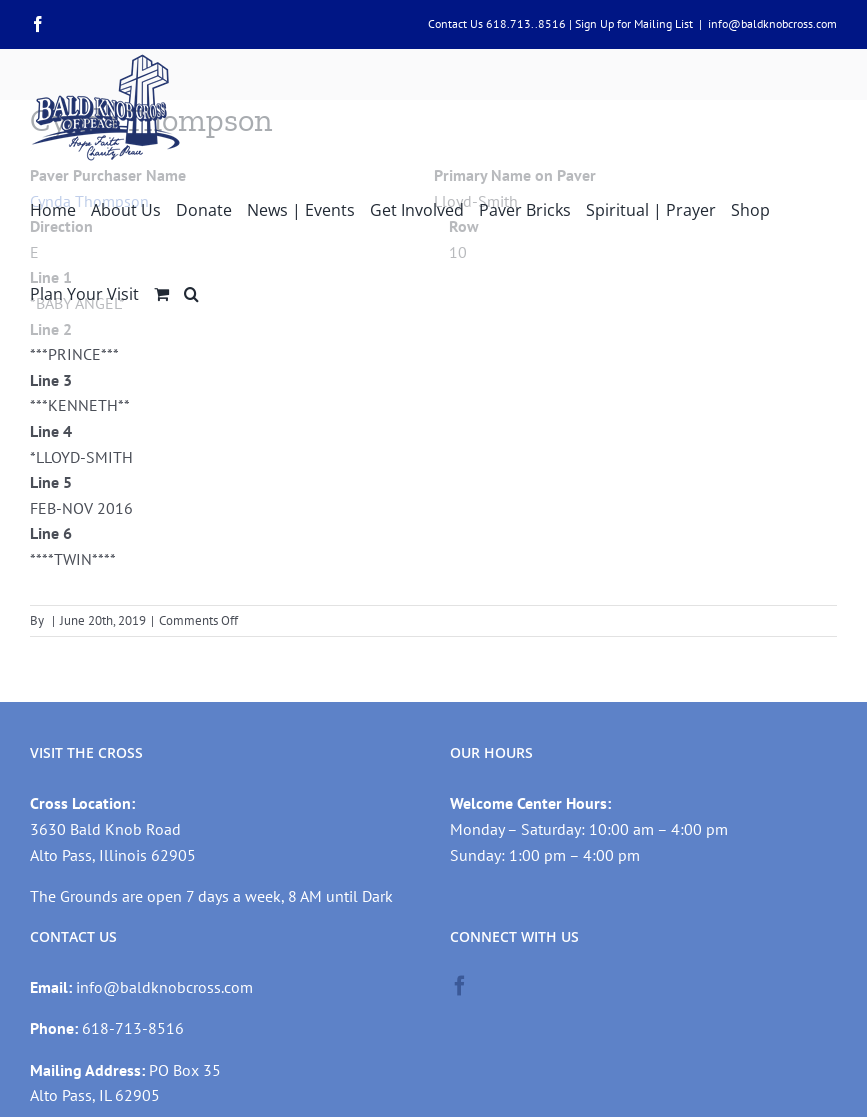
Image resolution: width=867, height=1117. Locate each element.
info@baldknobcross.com (772, 23)
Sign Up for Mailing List (634, 23)
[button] (191, 292)
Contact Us (455, 23)
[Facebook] (460, 986)
